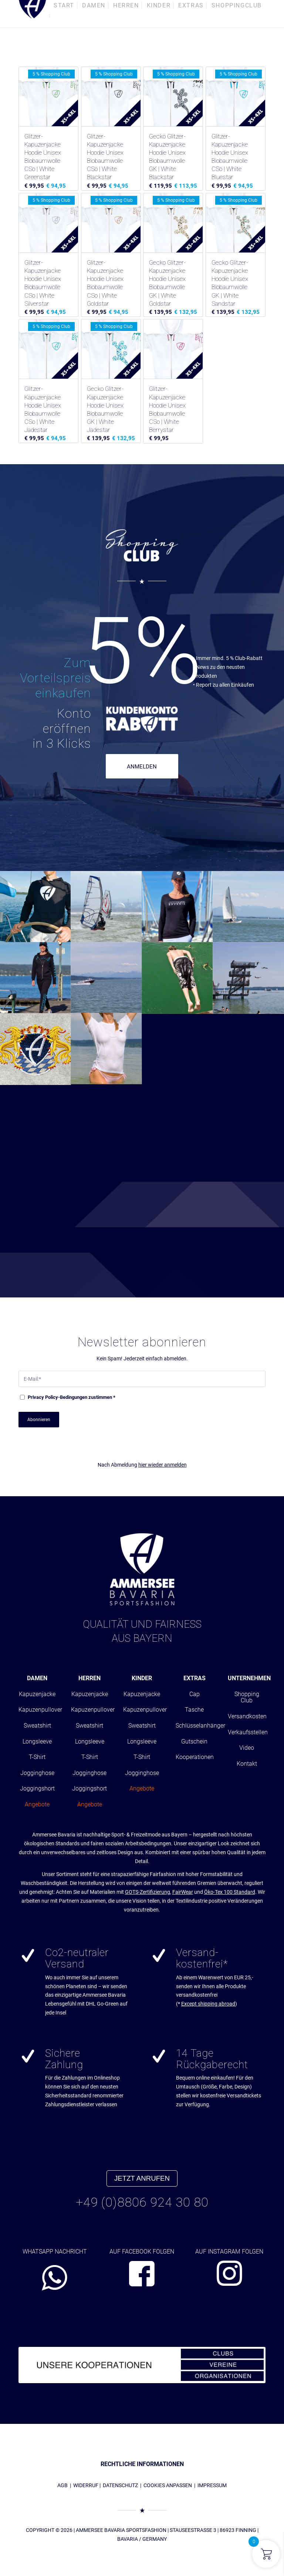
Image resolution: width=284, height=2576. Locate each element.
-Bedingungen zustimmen (71, 1397)
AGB (62, 2485)
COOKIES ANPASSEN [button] (167, 2485)
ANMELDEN (142, 766)
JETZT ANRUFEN (142, 2178)
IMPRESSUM (212, 2485)
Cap (194, 1694)
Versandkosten (247, 1716)
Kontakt (247, 1763)
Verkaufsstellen (248, 1732)
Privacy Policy (43, 1397)
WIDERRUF (85, 2485)
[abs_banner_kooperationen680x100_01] (142, 2365)
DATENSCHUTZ (120, 2485)
